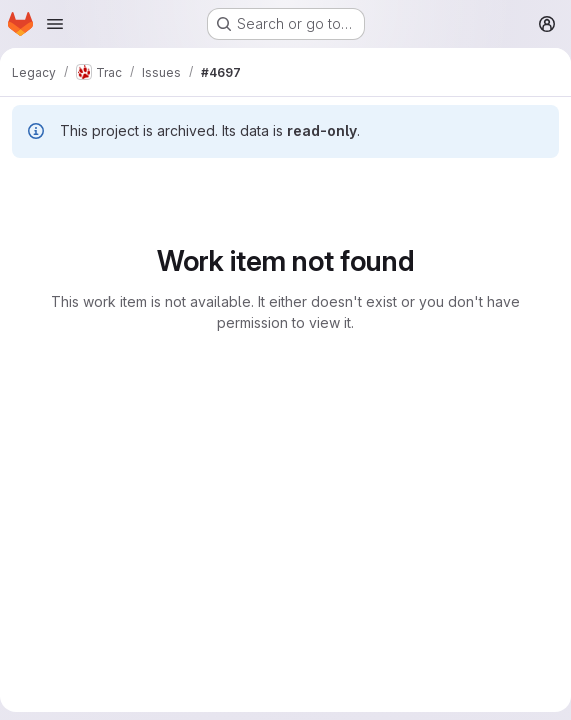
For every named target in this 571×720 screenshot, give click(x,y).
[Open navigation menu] (55, 24)
